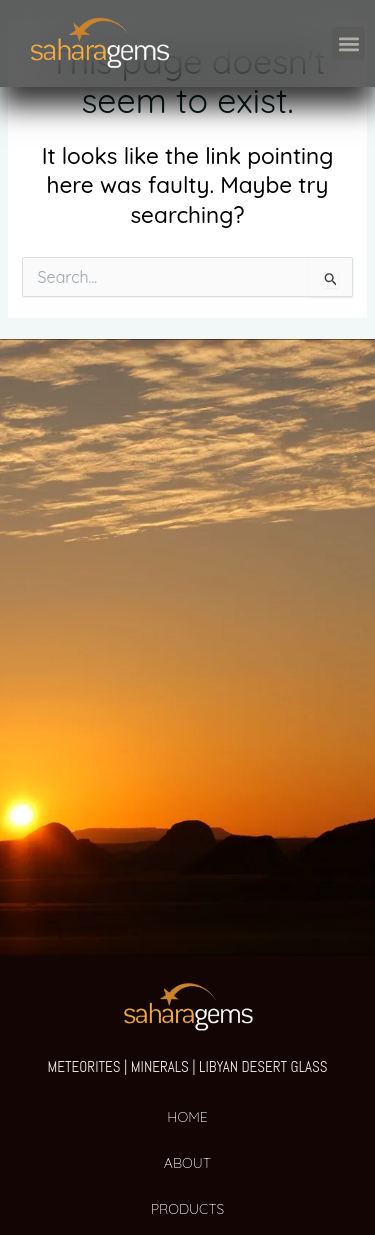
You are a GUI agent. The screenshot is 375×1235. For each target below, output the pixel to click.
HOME (187, 1117)
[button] (348, 43)
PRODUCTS (188, 1209)
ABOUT (187, 1163)
